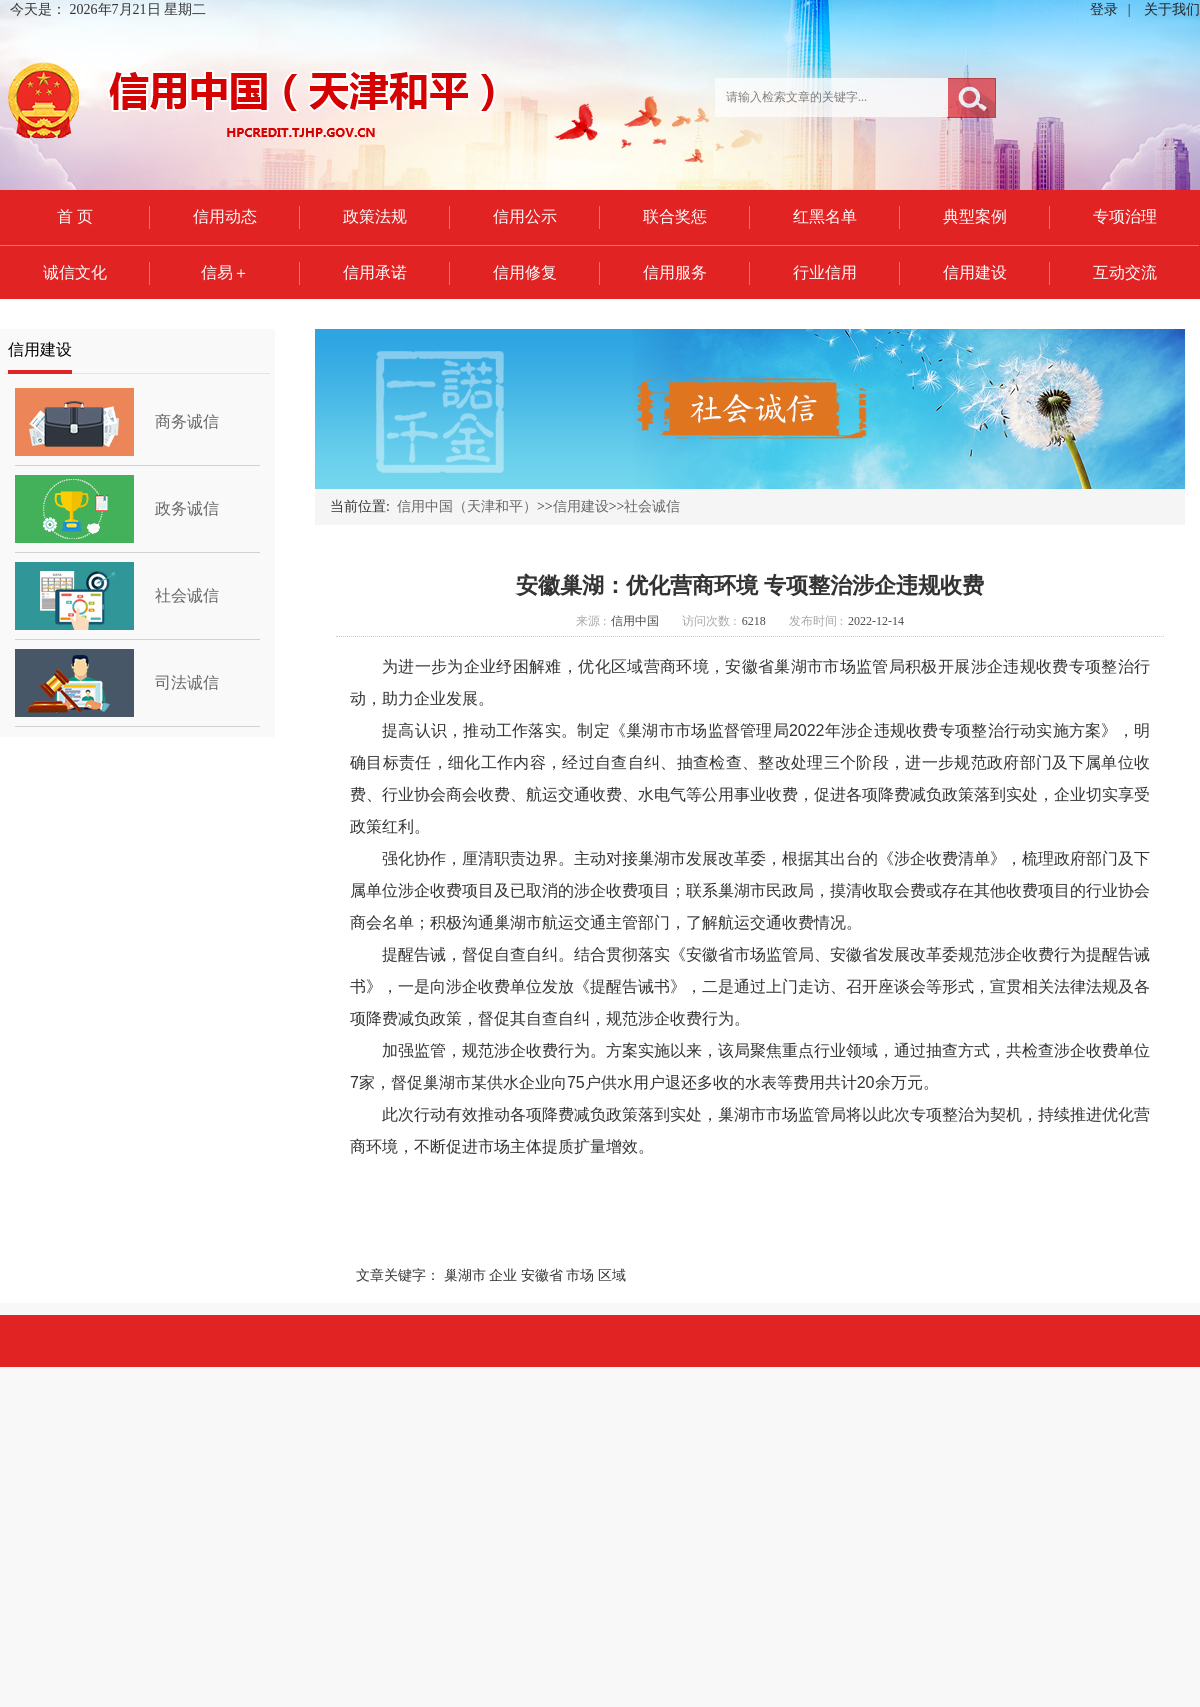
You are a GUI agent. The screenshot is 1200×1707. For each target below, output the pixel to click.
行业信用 (825, 272)
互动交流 (1125, 272)
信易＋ (225, 272)
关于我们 (1172, 9)
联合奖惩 (675, 216)
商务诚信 (187, 421)
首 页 (75, 216)
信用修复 (525, 272)
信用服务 (675, 272)
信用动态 (225, 216)
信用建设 (975, 272)
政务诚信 (187, 508)
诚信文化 (75, 272)
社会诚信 (187, 595)
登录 (1104, 9)
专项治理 (1125, 216)
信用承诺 (375, 272)
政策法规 (375, 216)
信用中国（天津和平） (467, 506)
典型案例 (975, 216)
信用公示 (525, 216)
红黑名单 (825, 216)
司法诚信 (187, 682)
